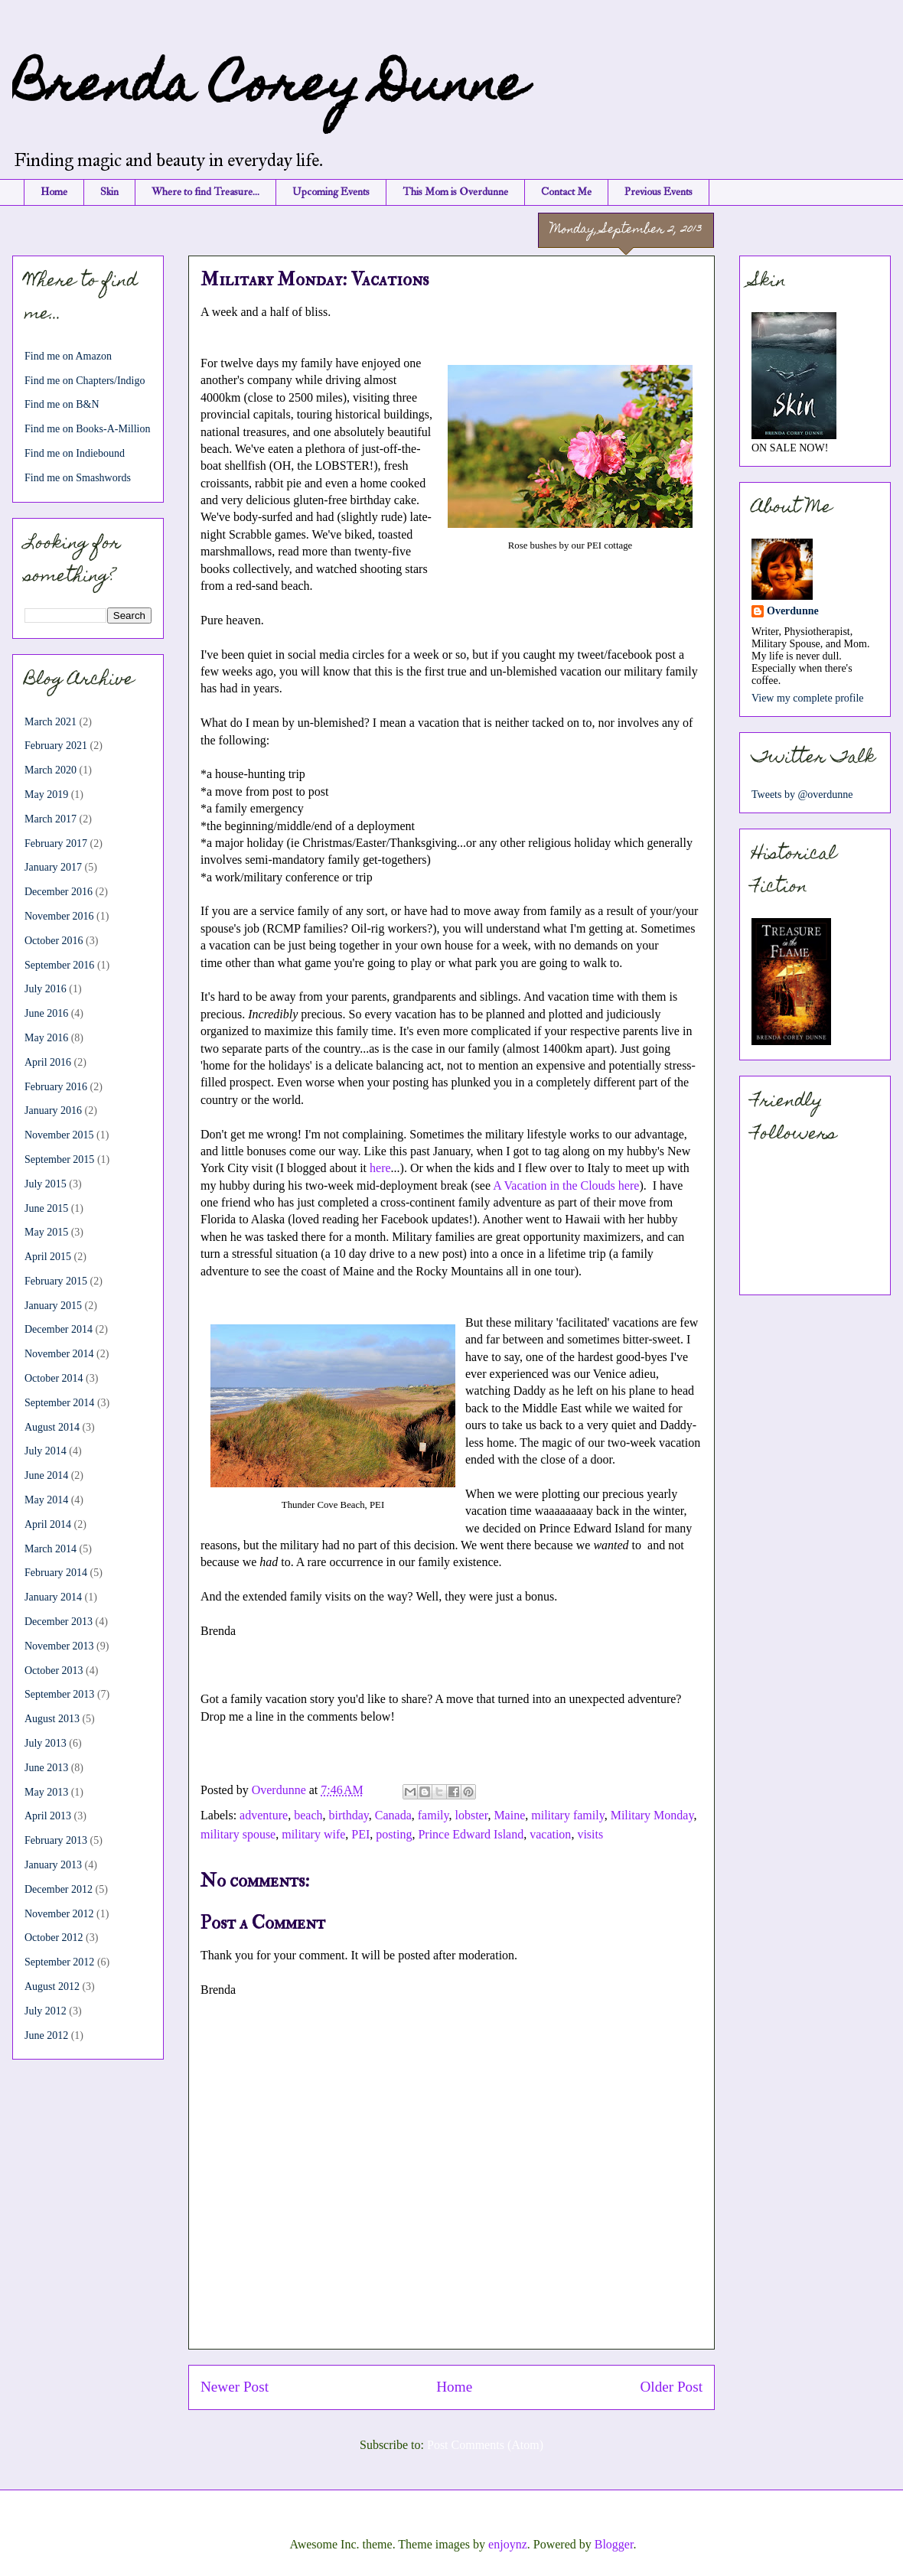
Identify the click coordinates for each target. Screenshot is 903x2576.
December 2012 (58, 1889)
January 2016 (53, 1110)
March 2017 (50, 819)
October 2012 (53, 1937)
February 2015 (55, 1281)
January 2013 (53, 1865)
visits (590, 1834)
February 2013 (55, 1840)
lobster (471, 1815)
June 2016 (46, 1013)
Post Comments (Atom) (485, 2444)
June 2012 (46, 2035)
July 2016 (45, 989)
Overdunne (793, 611)
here (380, 1167)
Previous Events (658, 191)
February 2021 (55, 745)
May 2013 (46, 1792)
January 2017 (53, 867)
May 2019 (46, 794)
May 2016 (46, 1038)
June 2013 (46, 1767)
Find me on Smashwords (77, 478)
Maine (509, 1815)
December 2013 (58, 1621)
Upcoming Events (331, 191)
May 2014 (46, 1500)
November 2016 (59, 916)
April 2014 (47, 1524)
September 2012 (59, 1962)
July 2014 (45, 1451)
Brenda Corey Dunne (269, 89)
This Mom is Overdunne (455, 191)
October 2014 (53, 1378)
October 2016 (53, 940)
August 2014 (52, 1427)
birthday (348, 1815)
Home (54, 191)
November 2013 (59, 1646)
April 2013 (47, 1816)
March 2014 (50, 1549)
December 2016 (58, 891)
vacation (550, 1834)
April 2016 (47, 1062)
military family (567, 1815)
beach (308, 1815)
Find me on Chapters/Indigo (84, 380)
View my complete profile (807, 698)
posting (394, 1834)
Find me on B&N (61, 404)
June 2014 (46, 1475)
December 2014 (58, 1329)
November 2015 (59, 1135)
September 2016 (59, 965)
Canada (393, 1815)
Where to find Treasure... (205, 191)
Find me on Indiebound (74, 453)
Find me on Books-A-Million (87, 429)
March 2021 (50, 722)
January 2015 (53, 1305)
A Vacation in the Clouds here (566, 1185)
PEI (360, 1834)
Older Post (671, 2387)
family (433, 1815)
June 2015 (46, 1208)
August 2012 (52, 1986)
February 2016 (55, 1087)
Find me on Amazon (68, 356)
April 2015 (47, 1256)
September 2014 (59, 1402)
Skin (109, 191)
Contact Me (566, 191)
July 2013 (45, 1743)
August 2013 (52, 1718)
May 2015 (46, 1232)
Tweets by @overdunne (801, 794)
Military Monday (652, 1815)
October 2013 (53, 1670)
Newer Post (234, 2387)
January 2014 (53, 1597)
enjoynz (507, 2544)
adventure (264, 1815)
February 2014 (55, 1572)
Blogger (614, 2544)
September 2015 (59, 1159)
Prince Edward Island (470, 1834)
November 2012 (59, 1914)
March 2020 (50, 770)
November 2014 (59, 1354)
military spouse (237, 1834)
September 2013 (59, 1694)
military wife (313, 1834)
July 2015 (45, 1184)
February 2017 (55, 843)
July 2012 (45, 2011)
